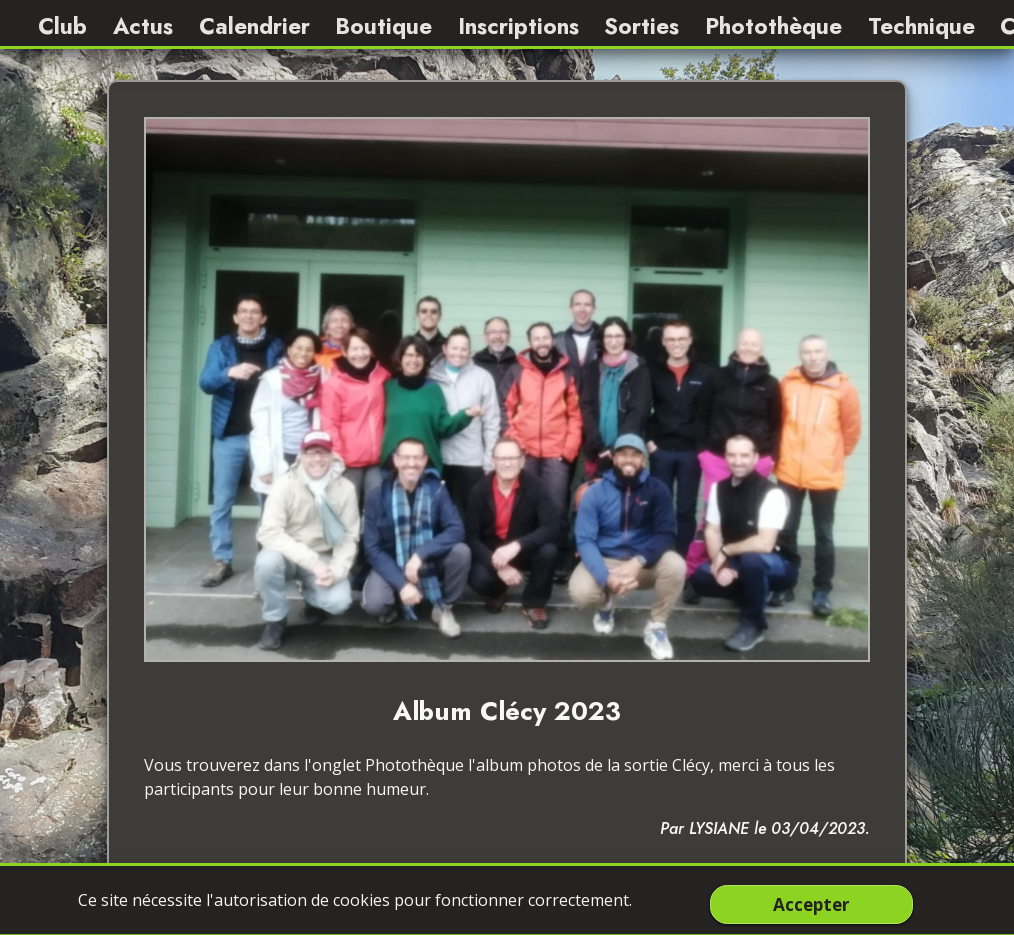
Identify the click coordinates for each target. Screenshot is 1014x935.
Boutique (383, 26)
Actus (143, 26)
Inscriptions (518, 26)
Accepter (811, 904)
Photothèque (773, 26)
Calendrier (254, 26)
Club (62, 26)
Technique (921, 26)
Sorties (641, 26)
